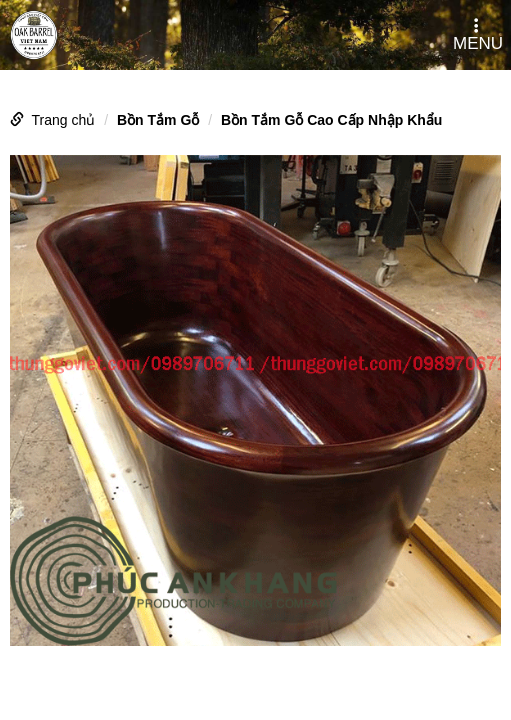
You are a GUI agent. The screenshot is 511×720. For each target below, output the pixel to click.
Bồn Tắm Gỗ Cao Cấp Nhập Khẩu (331, 120)
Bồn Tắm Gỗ (158, 120)
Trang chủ (64, 120)
